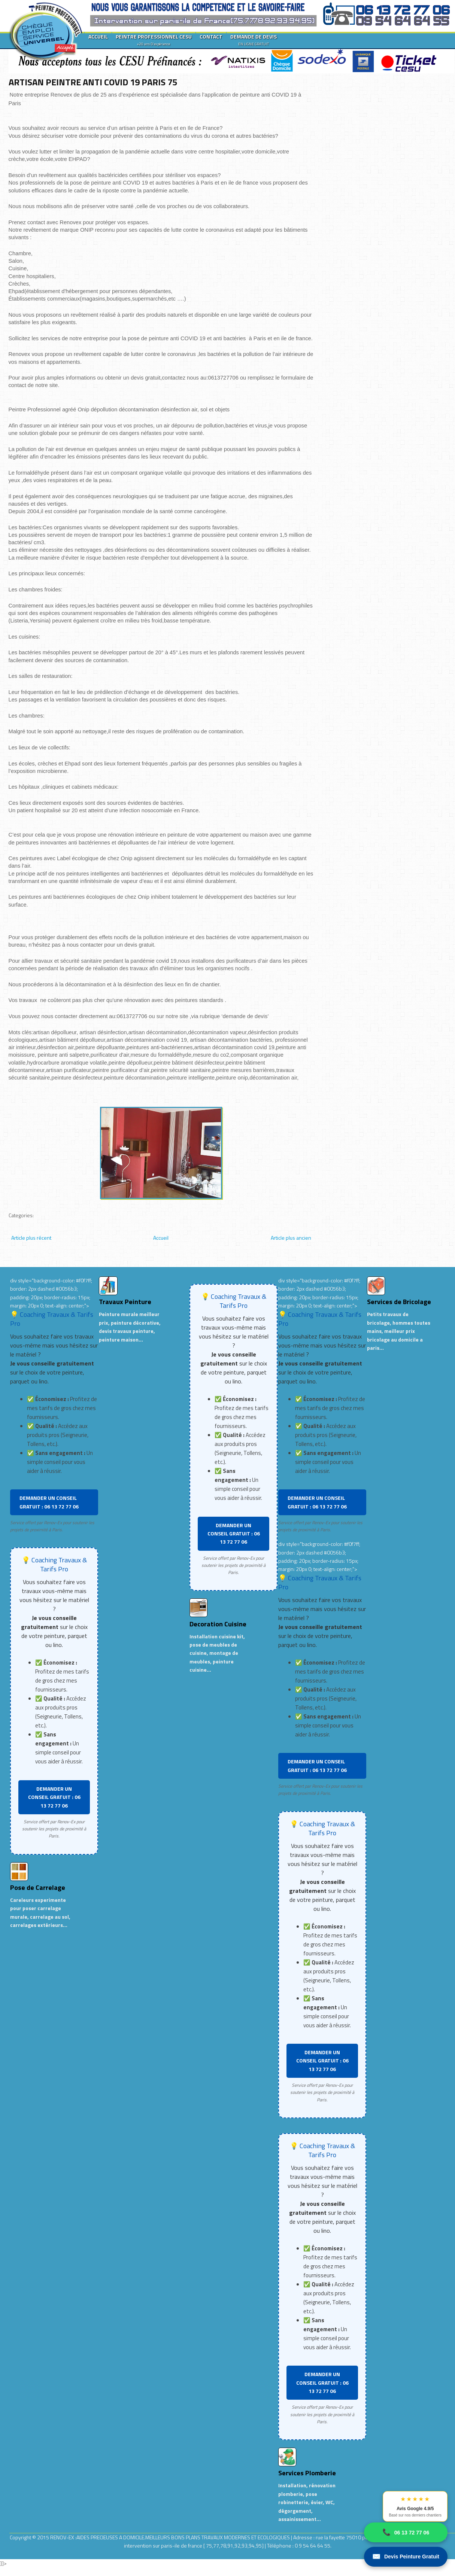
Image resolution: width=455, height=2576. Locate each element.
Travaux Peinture (125, 1302)
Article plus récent (31, 1238)
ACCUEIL (98, 36)
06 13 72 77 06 (405, 2532)
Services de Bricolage (399, 1302)
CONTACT (211, 36)
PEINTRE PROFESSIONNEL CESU (154, 40)
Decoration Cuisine (217, 1624)
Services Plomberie (307, 2473)
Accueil (161, 1238)
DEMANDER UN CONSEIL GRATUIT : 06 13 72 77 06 (49, 1502)
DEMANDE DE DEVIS (253, 40)
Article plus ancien (291, 1238)
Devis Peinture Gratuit (405, 2556)
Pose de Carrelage (37, 1887)
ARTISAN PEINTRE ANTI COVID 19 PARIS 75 (93, 82)
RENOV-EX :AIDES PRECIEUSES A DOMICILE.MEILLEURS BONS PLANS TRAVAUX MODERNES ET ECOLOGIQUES (170, 2537)
